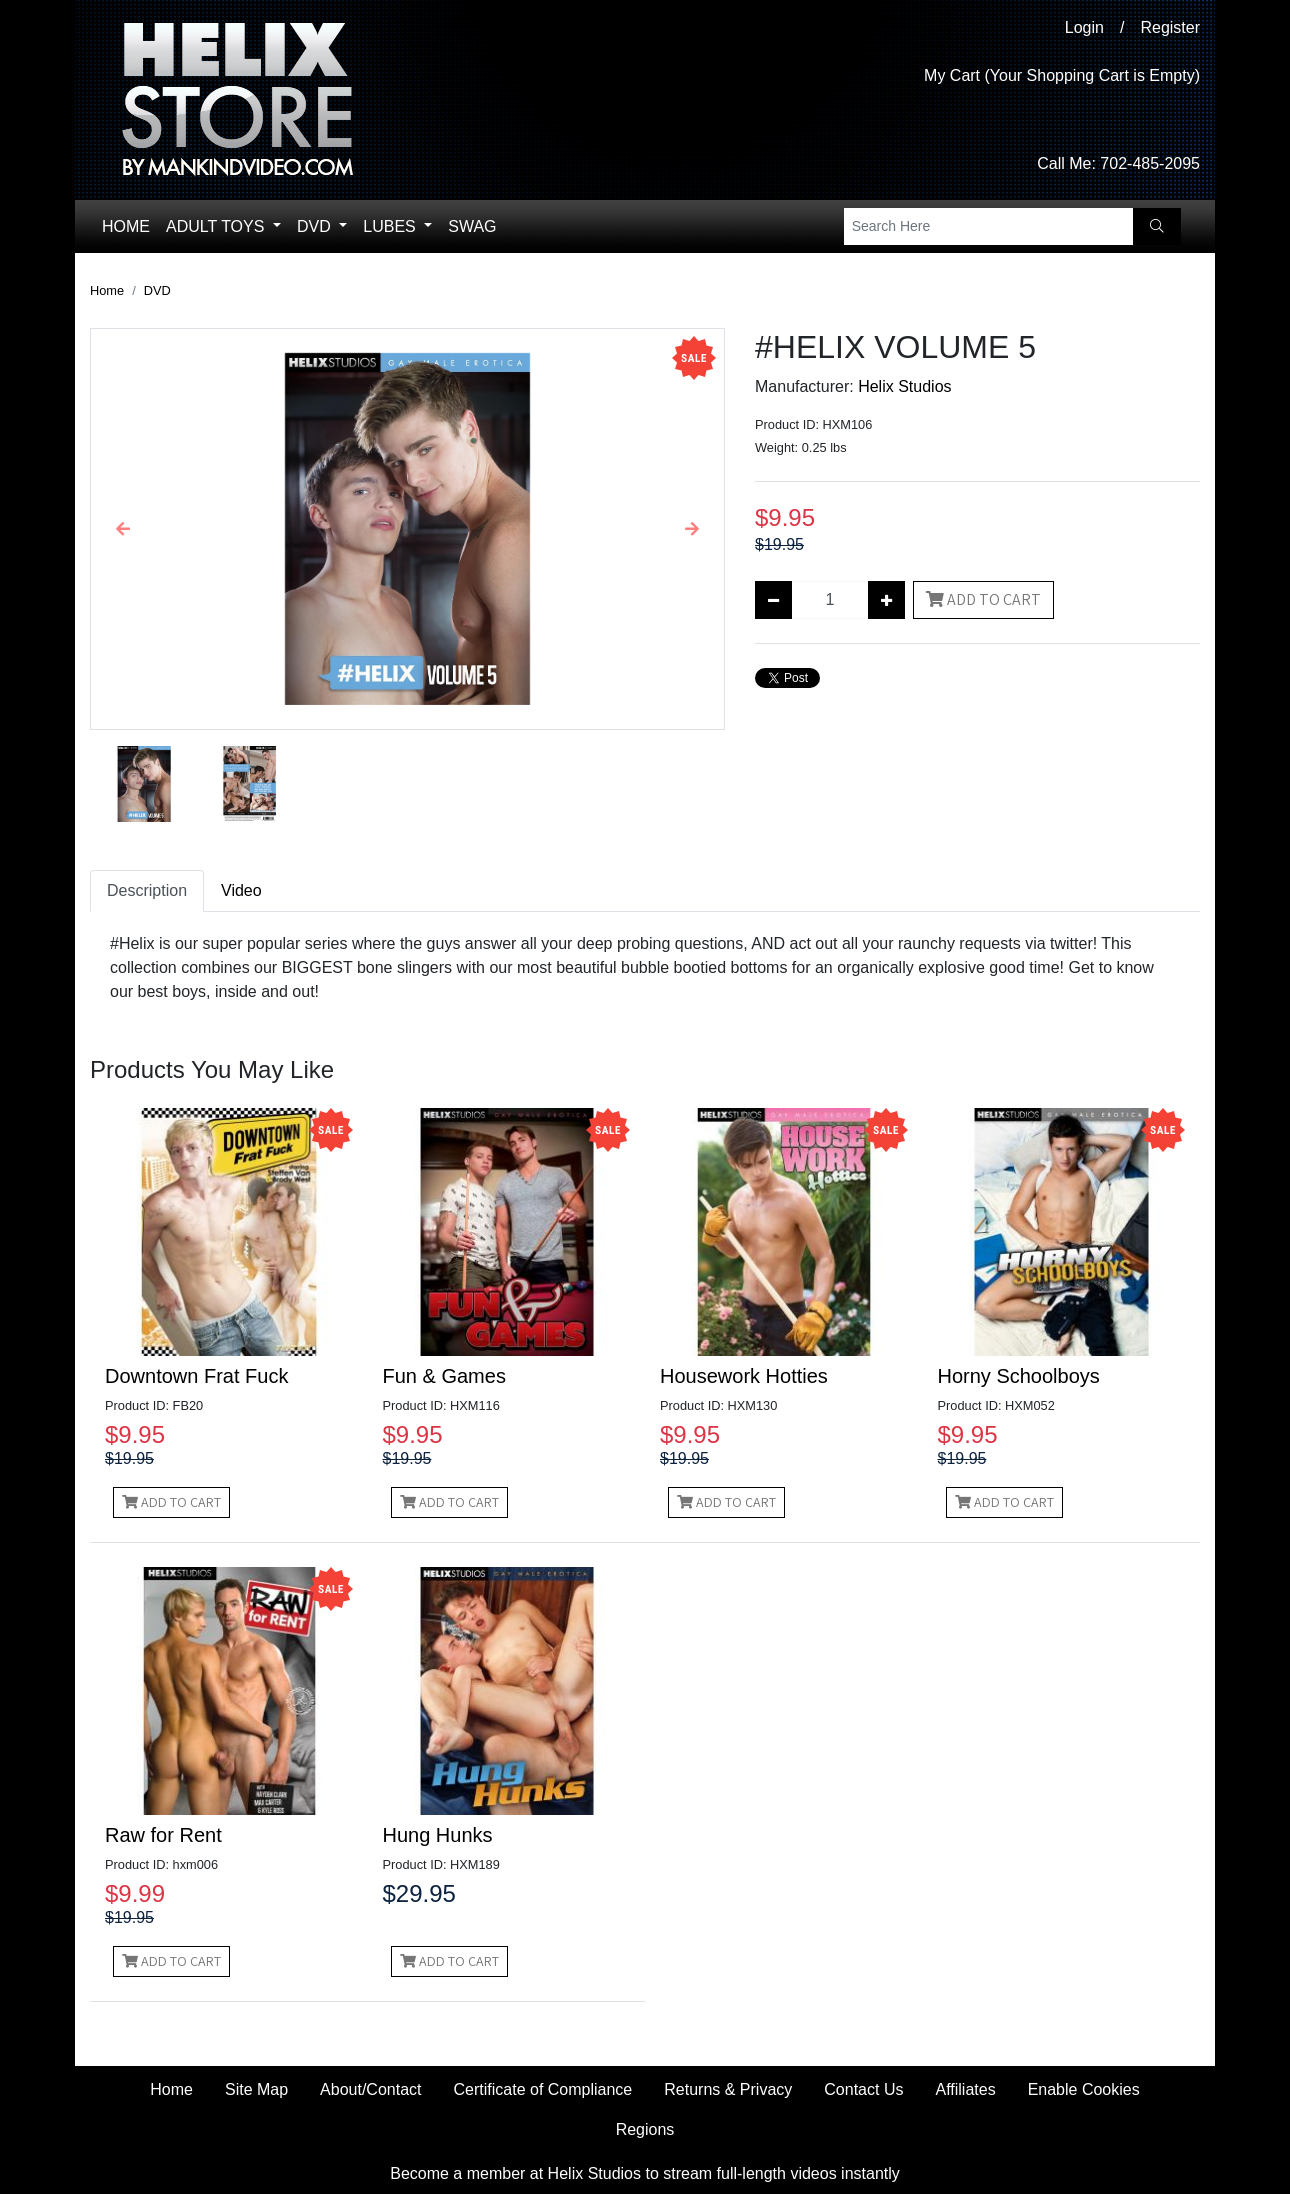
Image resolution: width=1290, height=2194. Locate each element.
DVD (316, 226)
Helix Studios (904, 386)
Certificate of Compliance (543, 2089)
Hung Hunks (438, 1835)
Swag (472, 226)
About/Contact (370, 2089)
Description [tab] (147, 890)
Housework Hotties (744, 1376)
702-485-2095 (1150, 163)
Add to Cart (983, 599)
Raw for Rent (163, 1835)
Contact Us (863, 2089)
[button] (122, 529)
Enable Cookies (1084, 2089)
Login (1084, 27)
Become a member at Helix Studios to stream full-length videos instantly (645, 2173)
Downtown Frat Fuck (196, 1376)
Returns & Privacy (728, 2089)
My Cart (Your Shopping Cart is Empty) (1062, 75)
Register (1170, 27)
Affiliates (965, 2089)
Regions (645, 2129)
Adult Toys (217, 226)
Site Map (256, 2089)
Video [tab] (241, 890)
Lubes (391, 226)
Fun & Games (444, 1376)
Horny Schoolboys (1019, 1376)
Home (126, 226)
